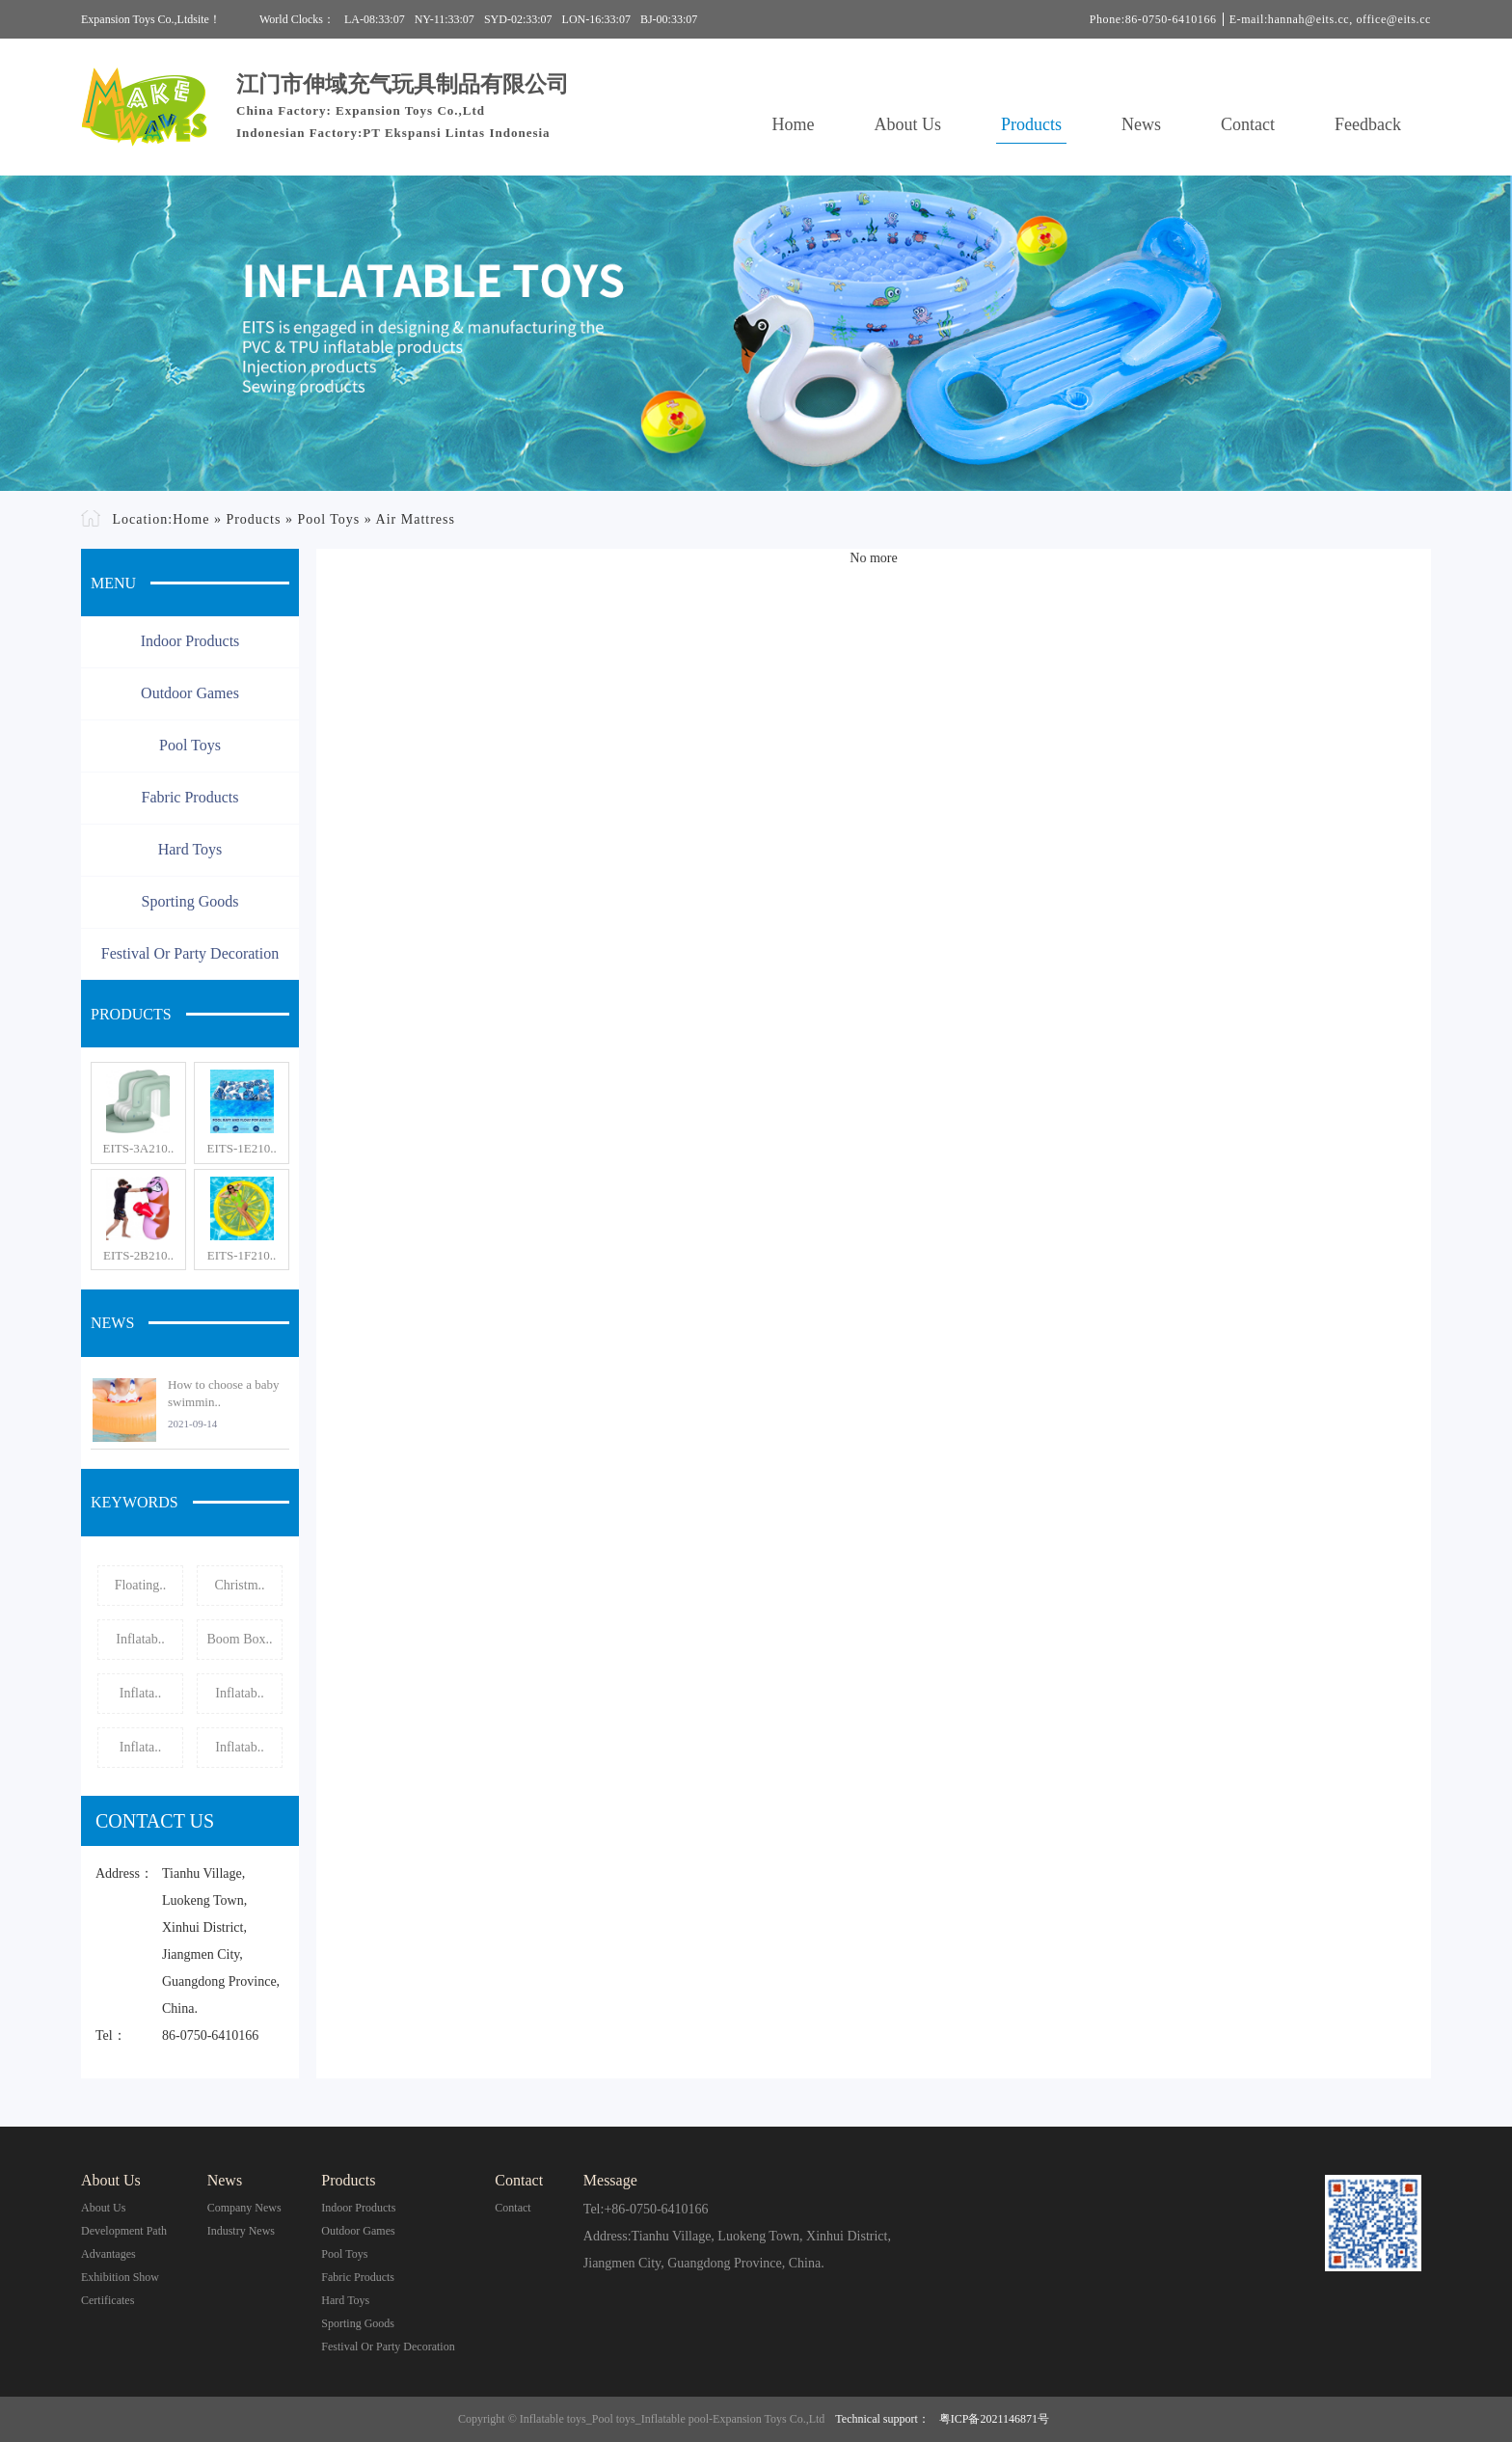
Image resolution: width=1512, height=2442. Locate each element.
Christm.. (239, 1585)
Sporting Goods (190, 901)
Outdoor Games (190, 693)
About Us (908, 124)
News (1141, 124)
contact (512, 2207)
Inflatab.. (140, 1639)
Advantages (108, 2254)
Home (793, 124)
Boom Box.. (239, 1639)
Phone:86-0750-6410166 (1153, 19)
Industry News (241, 2231)
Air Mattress (415, 519)
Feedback (1368, 124)
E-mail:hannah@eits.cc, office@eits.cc (1330, 19)
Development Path (124, 2231)
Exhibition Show (120, 2277)
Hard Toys (190, 849)
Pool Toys (328, 519)
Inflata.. (141, 1693)
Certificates (107, 2300)
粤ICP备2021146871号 (994, 2419)
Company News (244, 2207)
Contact (1248, 124)
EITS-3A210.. (139, 1148)
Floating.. (141, 1585)
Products (1031, 124)
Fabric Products (190, 797)
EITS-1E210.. (241, 1148)
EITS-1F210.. (242, 1255)
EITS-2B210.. (138, 1255)
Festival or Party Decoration (190, 953)
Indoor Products (190, 641)
